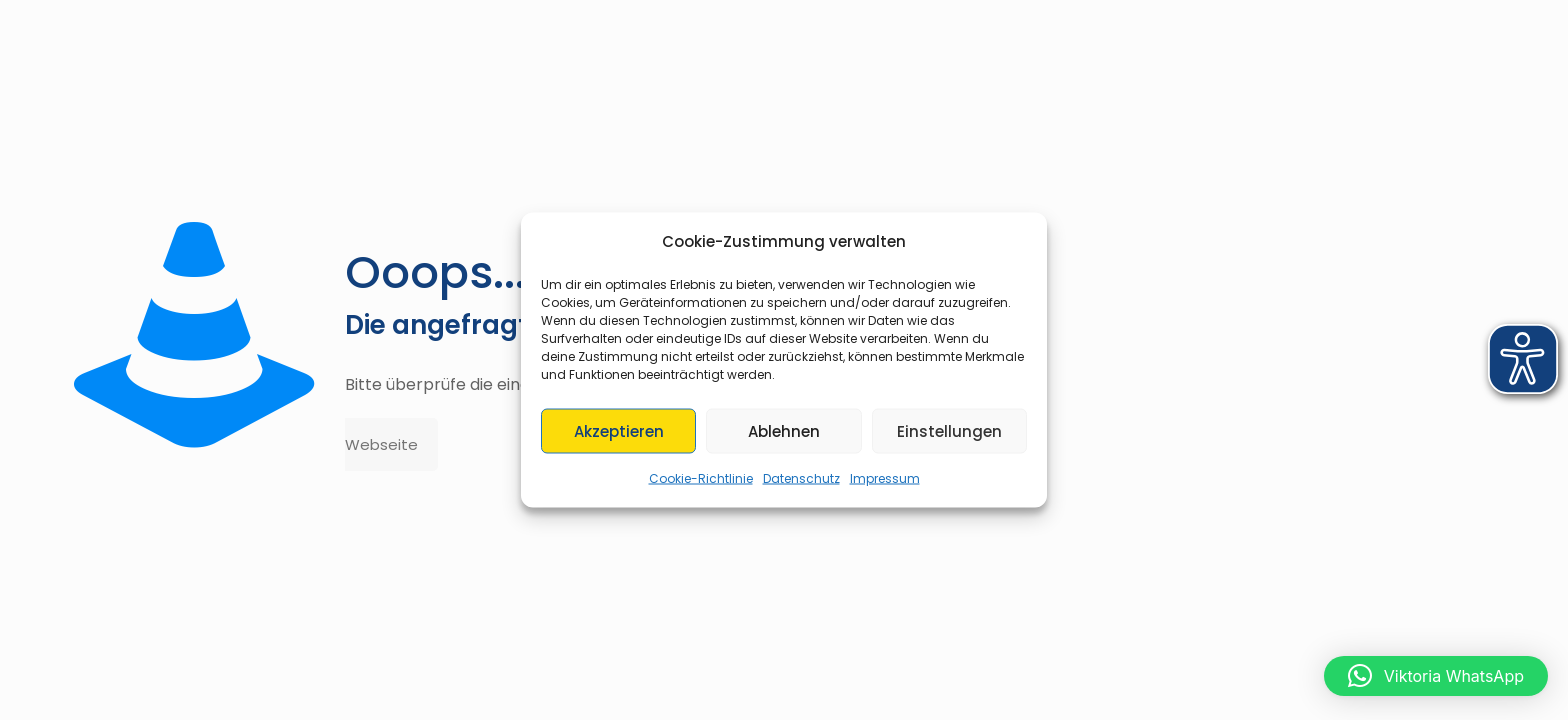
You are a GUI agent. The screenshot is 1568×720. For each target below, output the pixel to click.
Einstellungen (949, 430)
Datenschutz (801, 478)
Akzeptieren (619, 430)
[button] (1436, 676)
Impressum (885, 478)
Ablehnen (784, 430)
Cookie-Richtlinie (701, 478)
